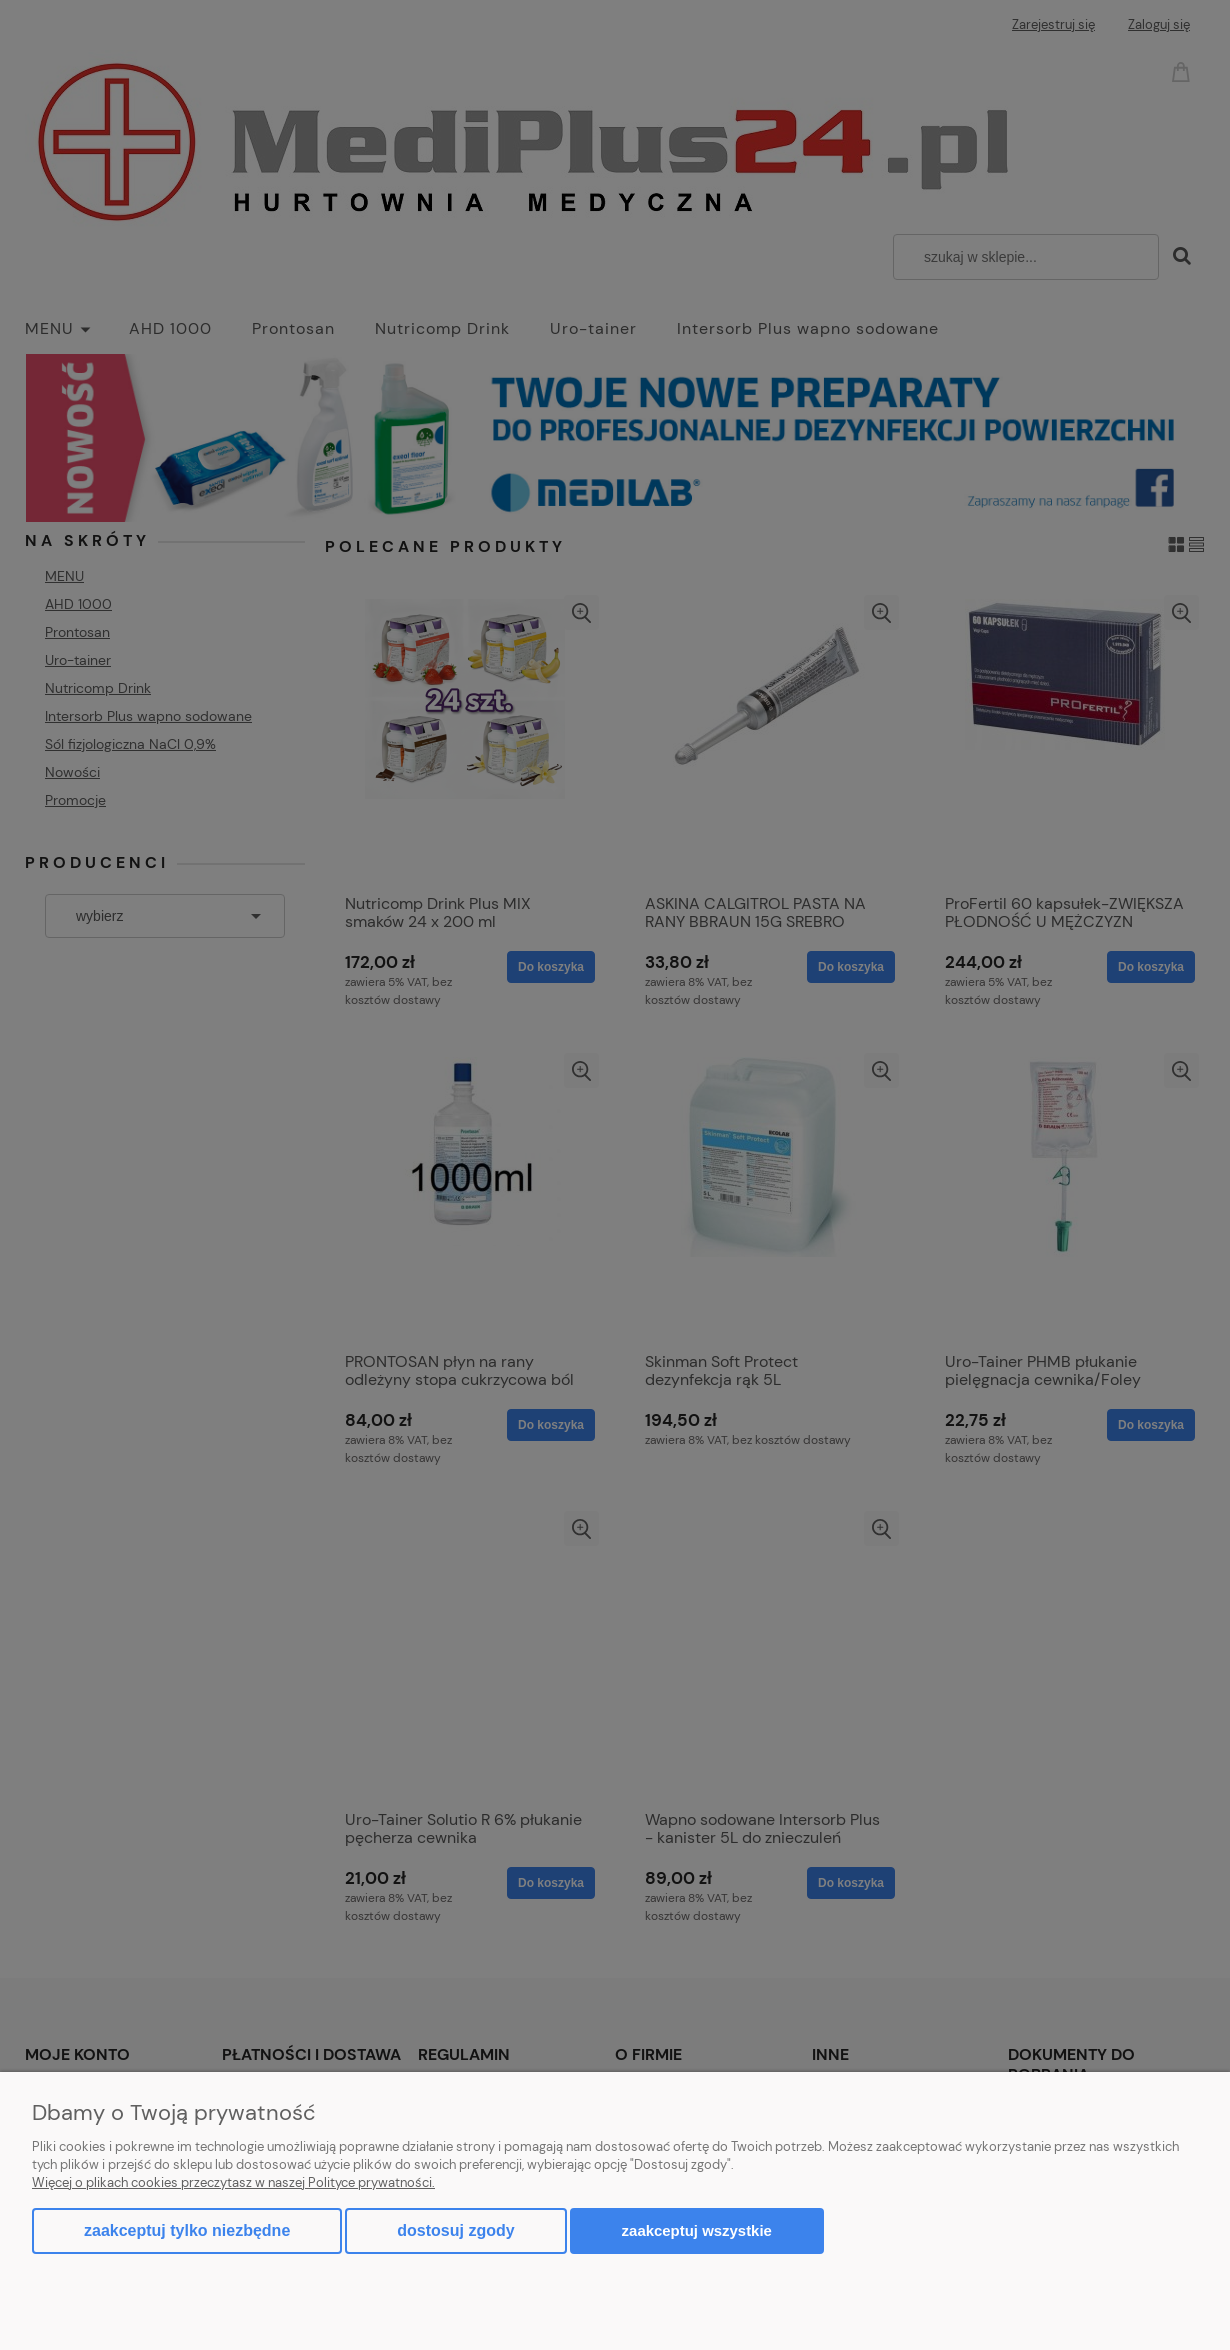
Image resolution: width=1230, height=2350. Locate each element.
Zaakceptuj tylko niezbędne (187, 2230)
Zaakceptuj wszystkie (697, 2230)
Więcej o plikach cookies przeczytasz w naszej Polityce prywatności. (233, 2182)
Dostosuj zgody (455, 2230)
